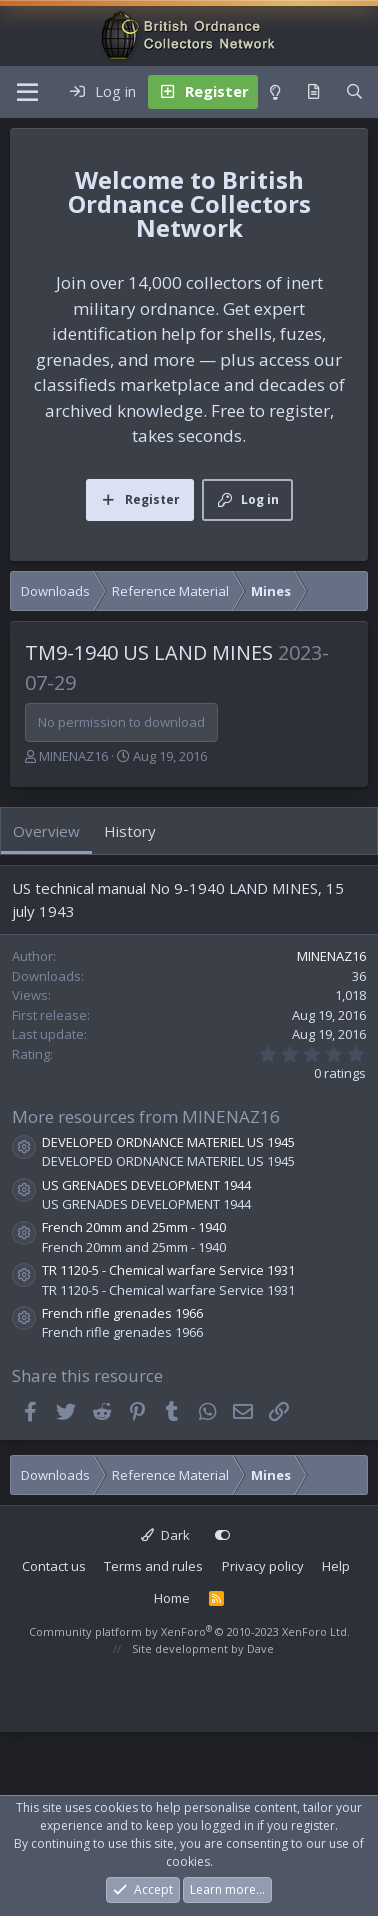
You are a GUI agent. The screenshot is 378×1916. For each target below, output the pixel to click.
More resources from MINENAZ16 (146, 1116)
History (130, 831)
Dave (260, 1648)
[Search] (354, 92)
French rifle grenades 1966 (122, 1313)
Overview (46, 831)
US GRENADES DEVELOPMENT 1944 (146, 1185)
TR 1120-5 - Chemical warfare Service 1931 (168, 1270)
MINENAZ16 (73, 756)
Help (336, 1566)
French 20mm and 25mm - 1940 (134, 1227)
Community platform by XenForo (189, 1631)
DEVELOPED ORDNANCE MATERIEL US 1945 (168, 1142)
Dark (165, 1535)
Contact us (54, 1566)
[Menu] (27, 92)
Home (172, 1598)
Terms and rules (153, 1566)
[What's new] (313, 92)
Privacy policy (263, 1566)
